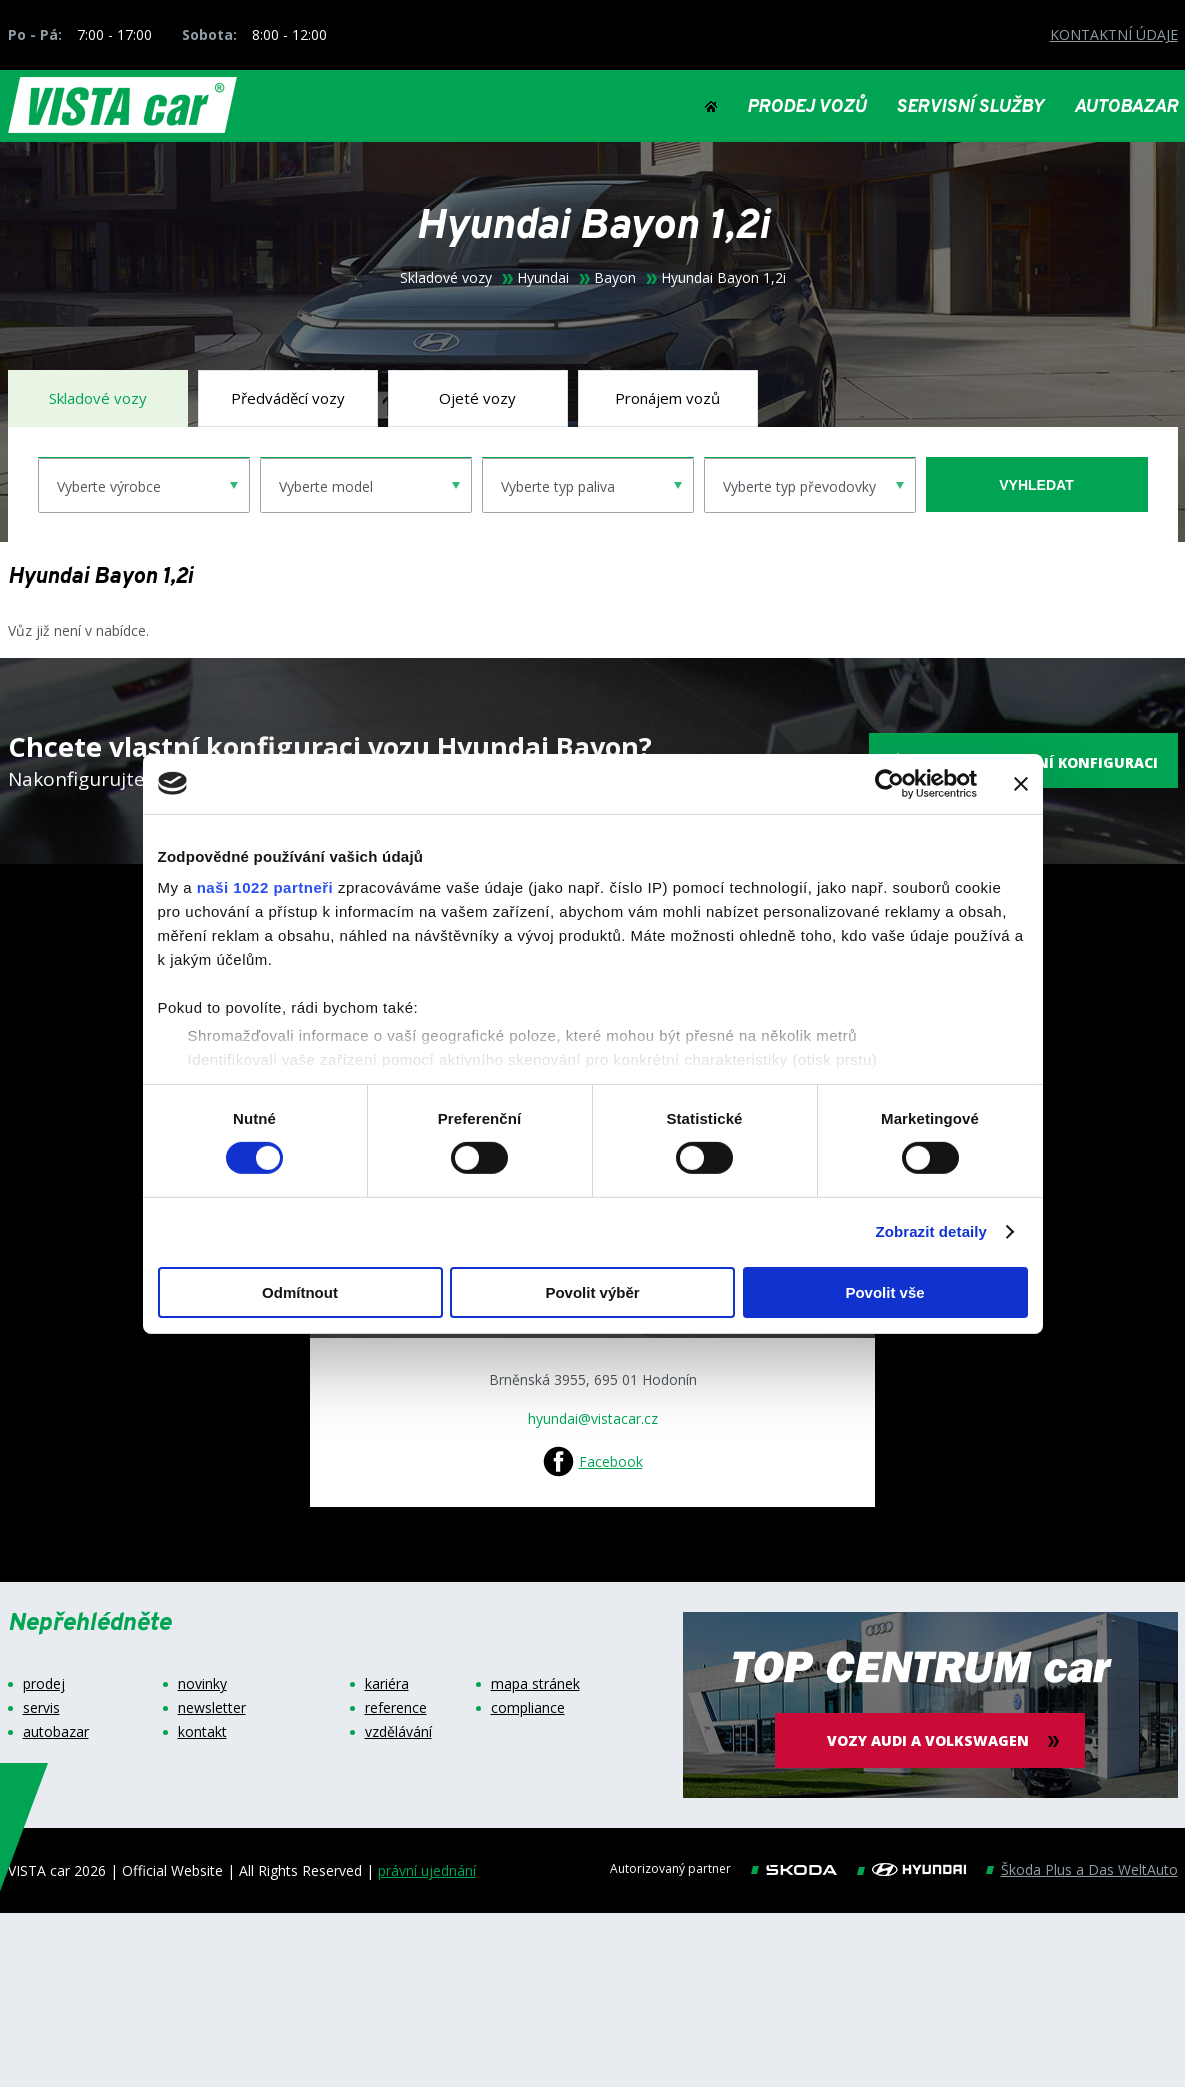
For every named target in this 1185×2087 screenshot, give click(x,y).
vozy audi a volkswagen (930, 1740)
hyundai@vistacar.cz (593, 1418)
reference (396, 1708)
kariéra (387, 1684)
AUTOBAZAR (1126, 108)
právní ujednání (427, 1870)
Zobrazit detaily (931, 1231)
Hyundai (543, 278)
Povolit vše (884, 1292)
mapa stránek (535, 1684)
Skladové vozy (446, 278)
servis (41, 1708)
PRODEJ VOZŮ (806, 108)
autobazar (56, 1732)
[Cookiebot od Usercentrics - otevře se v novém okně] (889, 783)
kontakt (202, 1732)
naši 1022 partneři (265, 887)
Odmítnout (300, 1292)
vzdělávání (398, 1732)
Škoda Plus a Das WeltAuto (1089, 1870)
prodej (44, 1684)
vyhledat (1036, 485)
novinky (202, 1684)
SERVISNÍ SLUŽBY (970, 108)
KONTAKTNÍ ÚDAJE (1114, 34)
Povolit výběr (592, 1292)
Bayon (615, 278)
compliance (528, 1708)
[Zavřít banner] (1021, 783)
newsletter (212, 1708)
